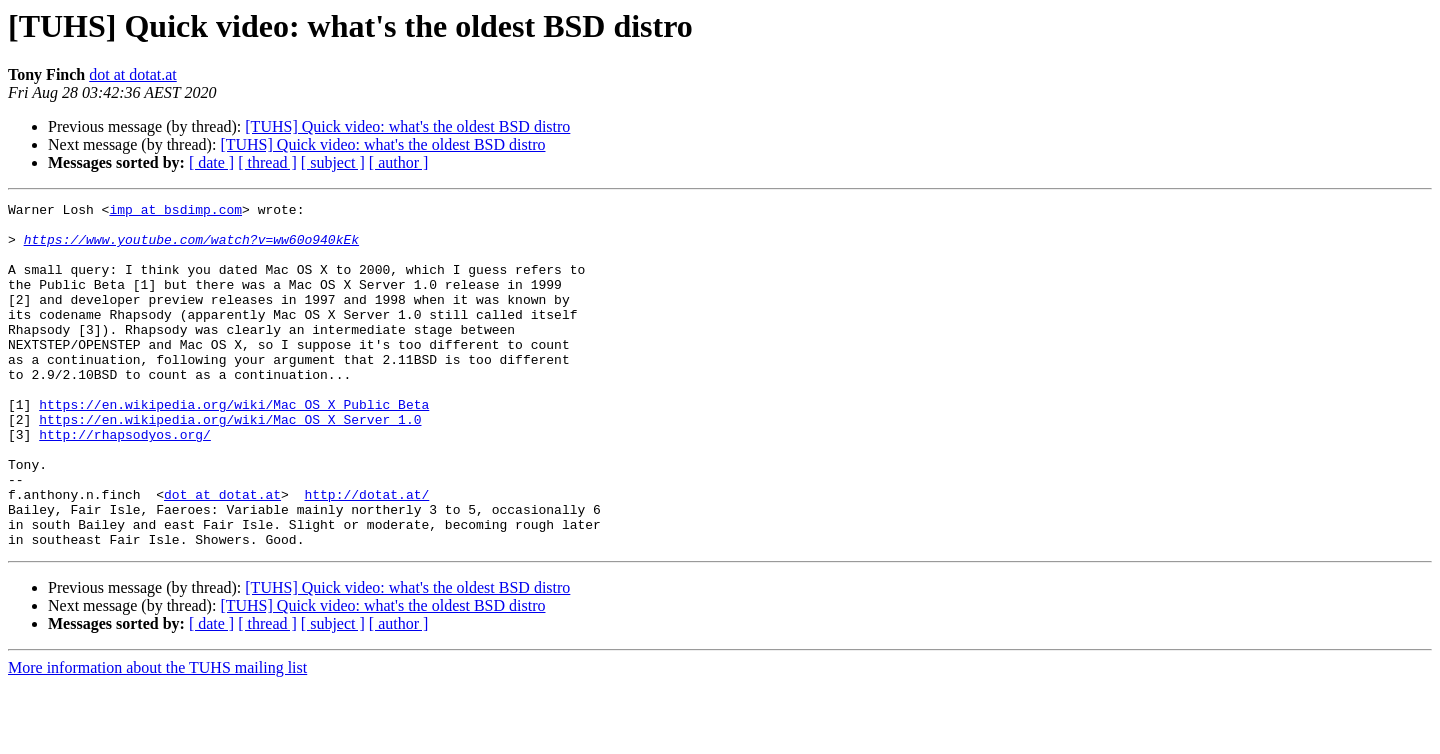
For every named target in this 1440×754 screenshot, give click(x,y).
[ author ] (399, 162)
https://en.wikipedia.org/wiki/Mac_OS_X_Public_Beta (234, 446)
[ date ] (211, 162)
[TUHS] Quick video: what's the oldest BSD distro (407, 126)
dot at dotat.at (133, 74)
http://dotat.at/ (366, 554)
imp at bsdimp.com (175, 212)
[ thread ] (267, 162)
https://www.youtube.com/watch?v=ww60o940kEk (191, 248)
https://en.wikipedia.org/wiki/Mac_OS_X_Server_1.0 (230, 464)
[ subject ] (333, 162)
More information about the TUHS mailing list (157, 736)
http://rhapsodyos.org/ (125, 482)
